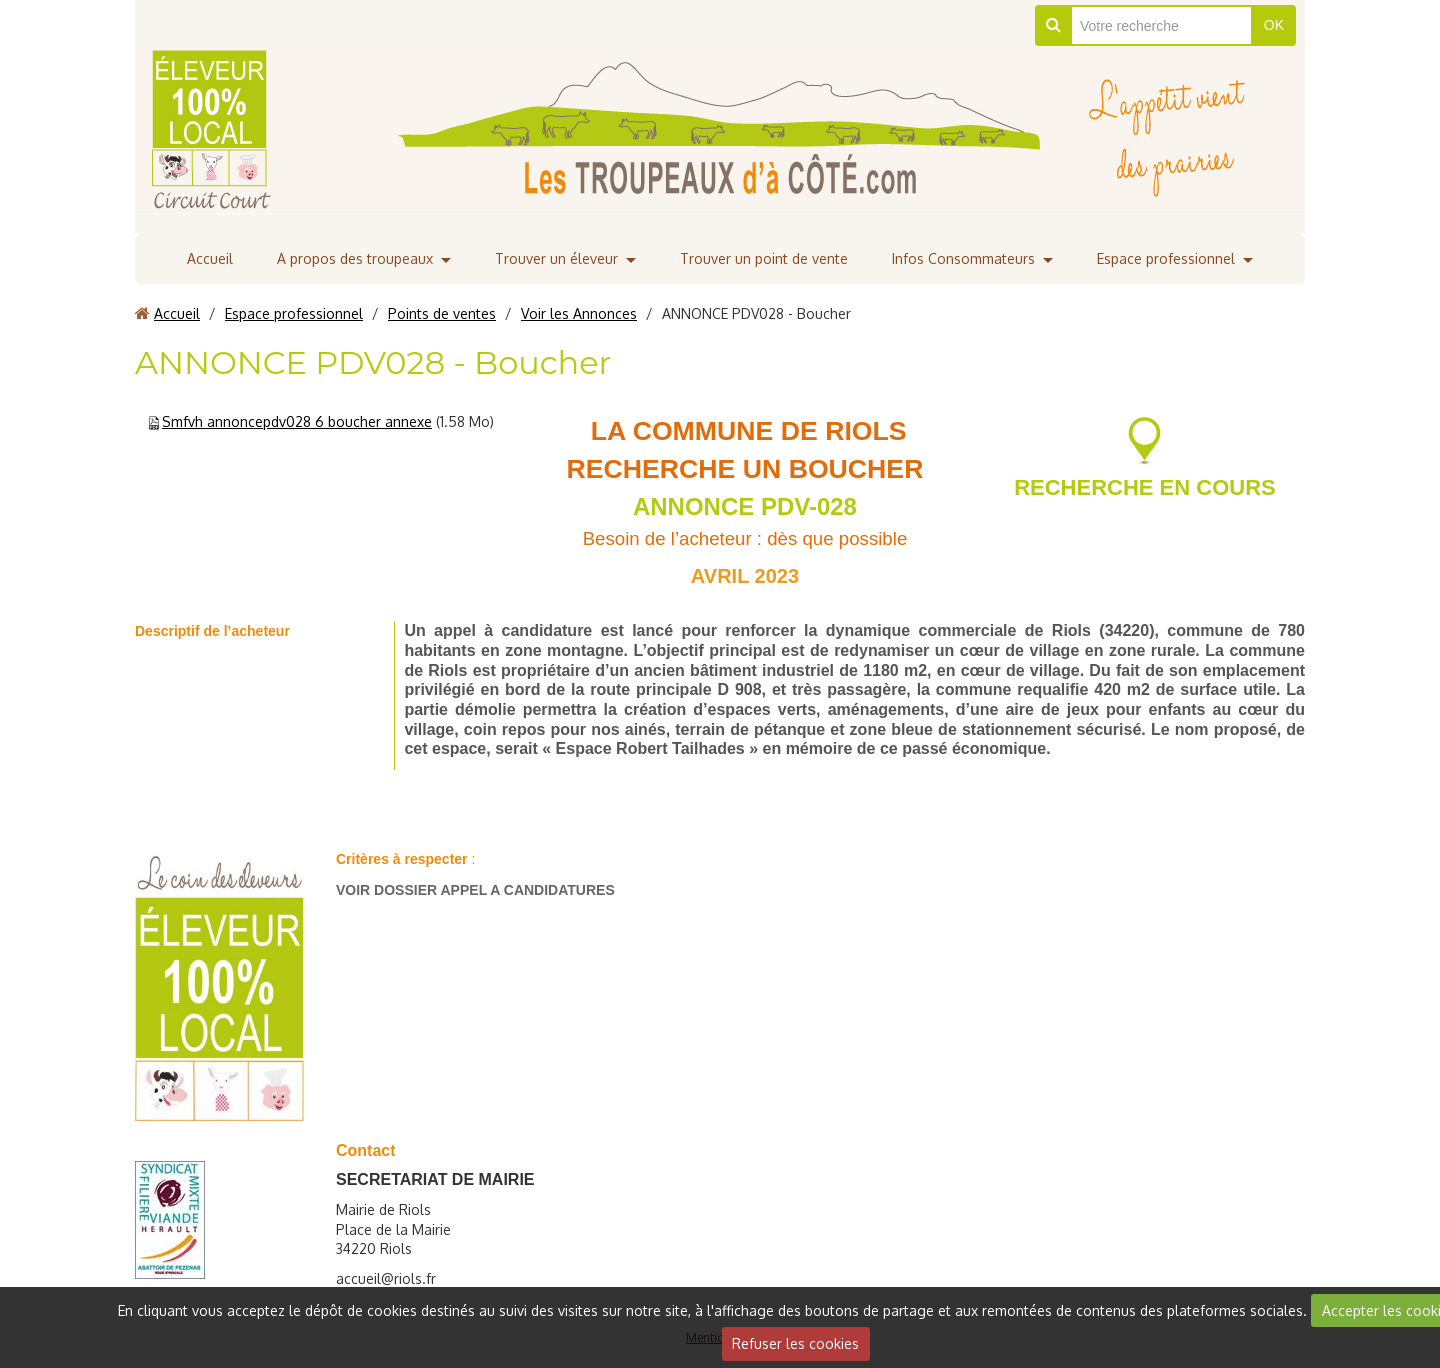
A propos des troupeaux (355, 258)
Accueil (210, 258)
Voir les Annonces (579, 313)
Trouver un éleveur (556, 258)
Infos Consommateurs (963, 258)
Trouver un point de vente (764, 258)
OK (1274, 25)
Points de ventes (442, 313)
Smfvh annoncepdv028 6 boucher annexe (297, 421)
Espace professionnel (1166, 258)
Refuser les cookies (795, 1343)
